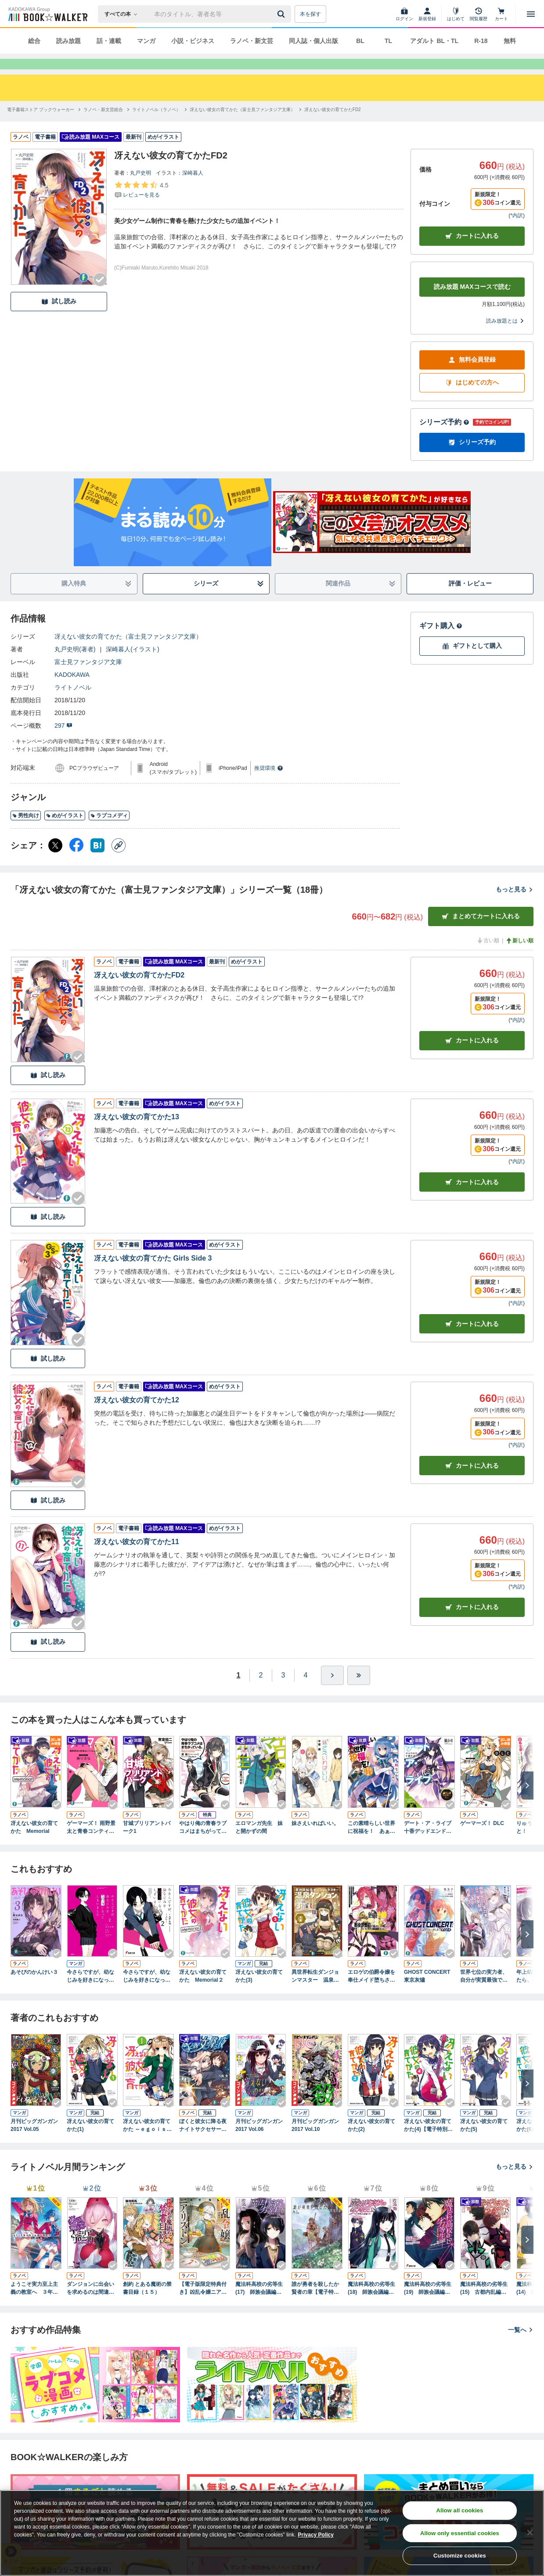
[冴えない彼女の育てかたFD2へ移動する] (332, 125)
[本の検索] (123, 14)
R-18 (480, 40)
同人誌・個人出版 (313, 40)
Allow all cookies (459, 2510)
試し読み (58, 317)
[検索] (282, 14)
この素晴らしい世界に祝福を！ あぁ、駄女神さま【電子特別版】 (371, 1843)
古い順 (487, 956)
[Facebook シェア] (76, 861)
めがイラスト (64, 831)
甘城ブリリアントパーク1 (146, 1843)
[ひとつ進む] (332, 1691)
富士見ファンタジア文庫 (88, 677)
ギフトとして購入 (472, 661)
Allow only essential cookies (459, 2533)
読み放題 (68, 40)
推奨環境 (268, 784)
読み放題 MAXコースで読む (472, 302)
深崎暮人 (192, 189)
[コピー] (118, 861)
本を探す (310, 14)
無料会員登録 (472, 375)
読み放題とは (505, 337)
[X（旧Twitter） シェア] (55, 861)
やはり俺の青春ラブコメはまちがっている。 (203, 1843)
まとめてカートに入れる (481, 932)
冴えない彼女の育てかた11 (136, 1557)
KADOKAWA (72, 690)
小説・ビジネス (192, 40)
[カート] (501, 14)
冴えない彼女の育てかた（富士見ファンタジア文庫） (128, 652)
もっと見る (514, 905)
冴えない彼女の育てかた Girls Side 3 (153, 1274)
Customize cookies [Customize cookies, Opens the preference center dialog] (459, 2555)
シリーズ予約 (444, 438)
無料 (510, 40)
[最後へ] (358, 1691)
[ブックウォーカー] (47, 14)
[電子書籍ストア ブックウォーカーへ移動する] (40, 125)
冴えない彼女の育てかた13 (136, 1132)
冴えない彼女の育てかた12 (136, 1415)
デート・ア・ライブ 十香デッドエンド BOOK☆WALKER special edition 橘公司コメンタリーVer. (429, 1843)
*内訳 (516, 231)
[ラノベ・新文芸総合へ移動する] (103, 125)
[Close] (530, 2532)
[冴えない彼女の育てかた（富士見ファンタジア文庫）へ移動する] (242, 125)
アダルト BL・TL (434, 40)
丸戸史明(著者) (74, 664)
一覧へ (520, 2345)
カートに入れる (472, 251)
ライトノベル (72, 703)
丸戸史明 (140, 189)
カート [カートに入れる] (472, 1056)
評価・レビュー (470, 599)
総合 (34, 40)
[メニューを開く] (530, 14)
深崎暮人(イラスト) (132, 664)
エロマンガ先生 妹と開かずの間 (259, 1843)
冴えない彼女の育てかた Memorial (34, 1843)
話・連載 (109, 40)
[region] (272, 2533)
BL (360, 40)
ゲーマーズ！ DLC (482, 1839)
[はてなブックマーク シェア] (97, 861)
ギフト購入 (440, 641)
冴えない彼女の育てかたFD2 (139, 991)
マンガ (146, 40)
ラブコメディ (109, 831)
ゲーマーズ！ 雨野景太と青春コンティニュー (91, 1843)
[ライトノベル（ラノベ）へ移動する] (156, 125)
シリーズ (228, 599)
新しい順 (519, 956)
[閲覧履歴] (478, 14)
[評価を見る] (141, 205)
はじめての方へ (472, 398)
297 (63, 741)
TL (388, 40)
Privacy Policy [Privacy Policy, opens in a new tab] (316, 2535)
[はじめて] (456, 14)
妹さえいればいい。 (315, 1839)
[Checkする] (100, 295)
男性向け (25, 831)
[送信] (282, 14)
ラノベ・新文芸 (251, 40)
